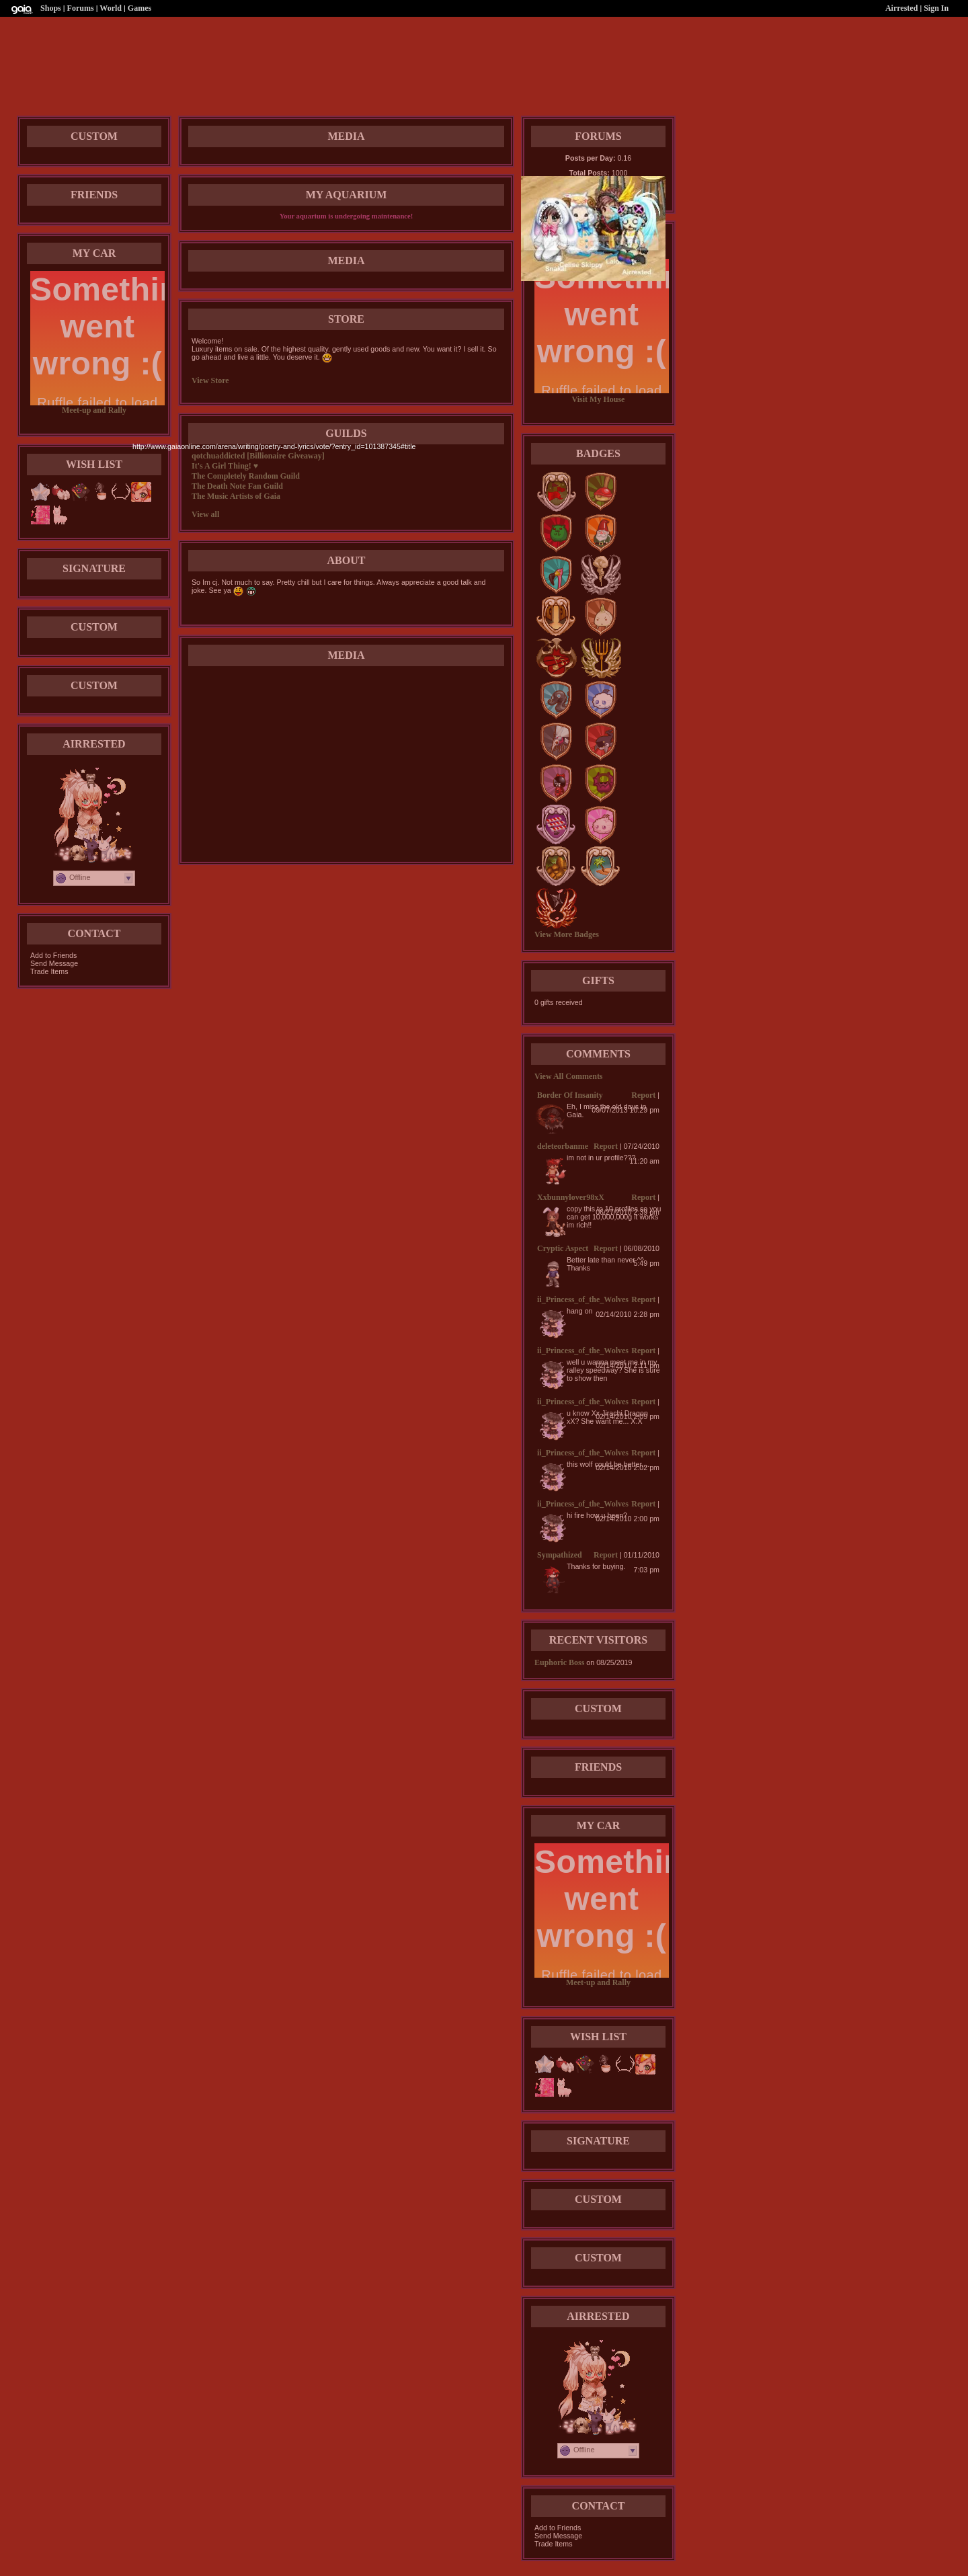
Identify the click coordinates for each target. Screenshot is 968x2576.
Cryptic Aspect (562, 1248)
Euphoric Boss (559, 1662)
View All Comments (568, 1076)
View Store (210, 380)
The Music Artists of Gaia (236, 496)
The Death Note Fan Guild (237, 486)
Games (139, 8)
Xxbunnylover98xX (570, 1197)
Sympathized (559, 1555)
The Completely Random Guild (246, 476)
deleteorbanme (562, 1146)
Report (643, 1095)
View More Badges (566, 934)
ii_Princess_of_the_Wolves (583, 1299)
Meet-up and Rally (94, 410)
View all (205, 514)
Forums (80, 8)
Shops (50, 8)
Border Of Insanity (570, 1095)
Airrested (901, 8)
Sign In (936, 8)
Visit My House (598, 399)
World (110, 8)
